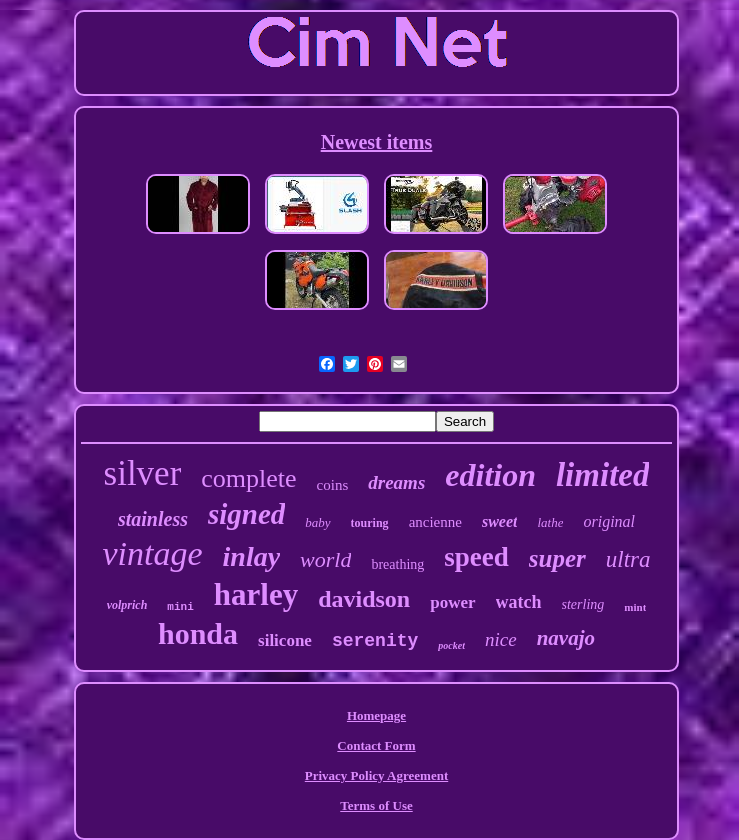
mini (180, 607)
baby (317, 522)
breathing (397, 564)
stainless (153, 519)
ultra (628, 559)
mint (635, 607)
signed (246, 514)
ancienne (435, 522)
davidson (364, 599)
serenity (375, 641)
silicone (285, 640)
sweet (500, 521)
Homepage (376, 715)
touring (370, 523)
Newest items (377, 142)
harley (256, 594)
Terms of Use (376, 805)
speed (476, 557)
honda (198, 633)
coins (333, 485)
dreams (396, 482)
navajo (566, 638)
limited (603, 475)
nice (501, 639)
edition (490, 475)
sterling (583, 604)
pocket (451, 645)
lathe (550, 522)
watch (519, 602)
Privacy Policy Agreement (376, 775)
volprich (127, 605)
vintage (152, 553)
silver (143, 473)
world (325, 559)
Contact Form (376, 745)
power (452, 602)
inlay (252, 556)
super (557, 558)
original (609, 521)
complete (248, 478)
